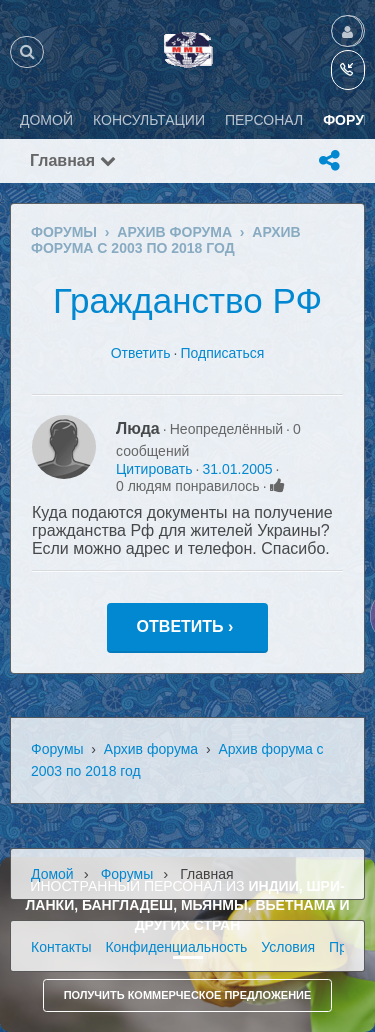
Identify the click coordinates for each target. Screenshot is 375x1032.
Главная (73, 160)
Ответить (141, 353)
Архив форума (151, 749)
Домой (52, 874)
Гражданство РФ (187, 300)
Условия (288, 947)
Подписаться (222, 353)
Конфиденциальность (176, 947)
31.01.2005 (237, 469)
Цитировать (154, 469)
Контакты (61, 947)
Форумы (57, 749)
